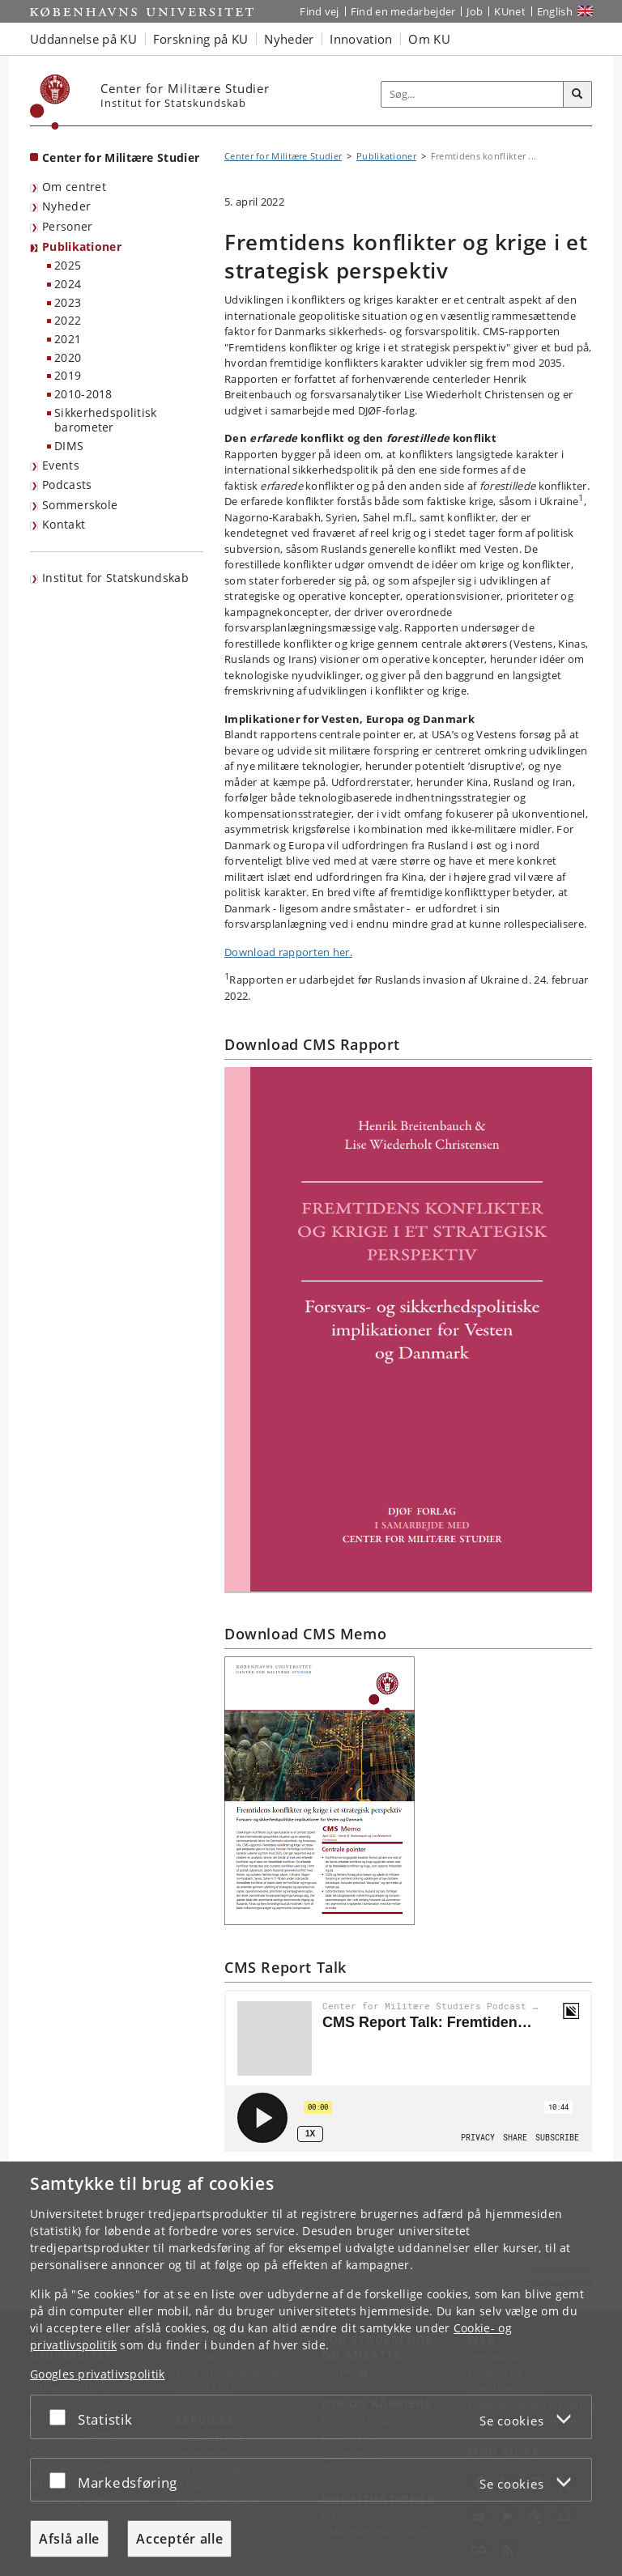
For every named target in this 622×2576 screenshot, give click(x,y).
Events (60, 465)
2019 (67, 375)
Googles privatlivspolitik (97, 2374)
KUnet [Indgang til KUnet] (510, 11)
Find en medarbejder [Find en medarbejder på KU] (403, 11)
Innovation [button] (361, 39)
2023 (67, 302)
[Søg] (577, 94)
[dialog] (311, 2369)
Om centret (74, 186)
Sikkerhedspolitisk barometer (105, 420)
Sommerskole (79, 504)
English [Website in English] (555, 11)
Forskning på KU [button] (201, 39)
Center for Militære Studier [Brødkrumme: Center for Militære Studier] (283, 156)
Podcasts (67, 484)
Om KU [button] (429, 39)
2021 (67, 338)
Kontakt (63, 524)
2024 (67, 283)
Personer (67, 226)
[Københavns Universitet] (50, 102)
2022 (67, 320)
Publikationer (81, 246)
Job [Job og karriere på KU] (474, 11)
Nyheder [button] (288, 39)
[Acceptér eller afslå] (61, 2417)
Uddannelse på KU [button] (83, 39)
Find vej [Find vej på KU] (319, 11)
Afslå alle (69, 2539)
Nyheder (66, 206)
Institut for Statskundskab (115, 577)
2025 (67, 265)
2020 (67, 357)
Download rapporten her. (288, 952)
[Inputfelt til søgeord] (472, 94)
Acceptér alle (179, 2539)
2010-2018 (83, 394)
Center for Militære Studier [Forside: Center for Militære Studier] (120, 157)
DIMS (68, 445)
